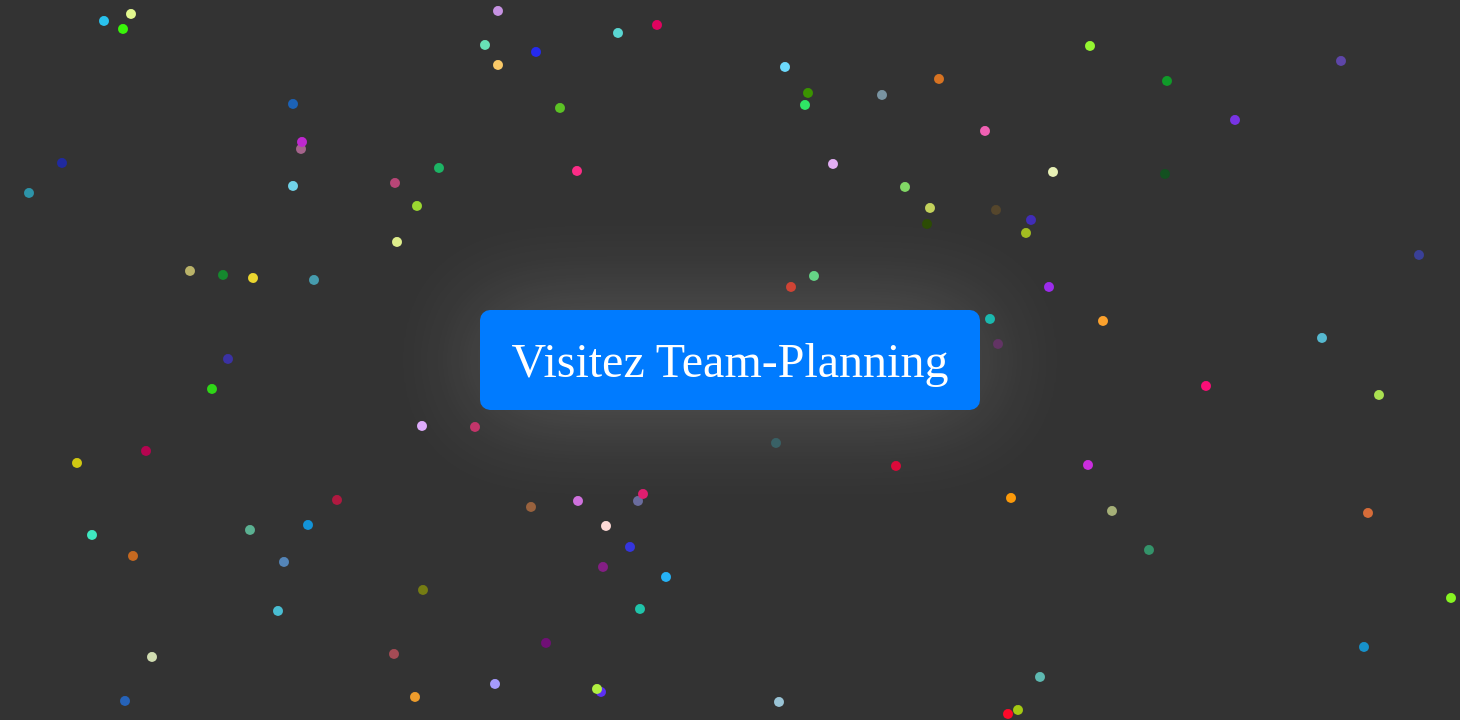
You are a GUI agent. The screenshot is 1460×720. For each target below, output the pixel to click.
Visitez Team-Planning (730, 360)
